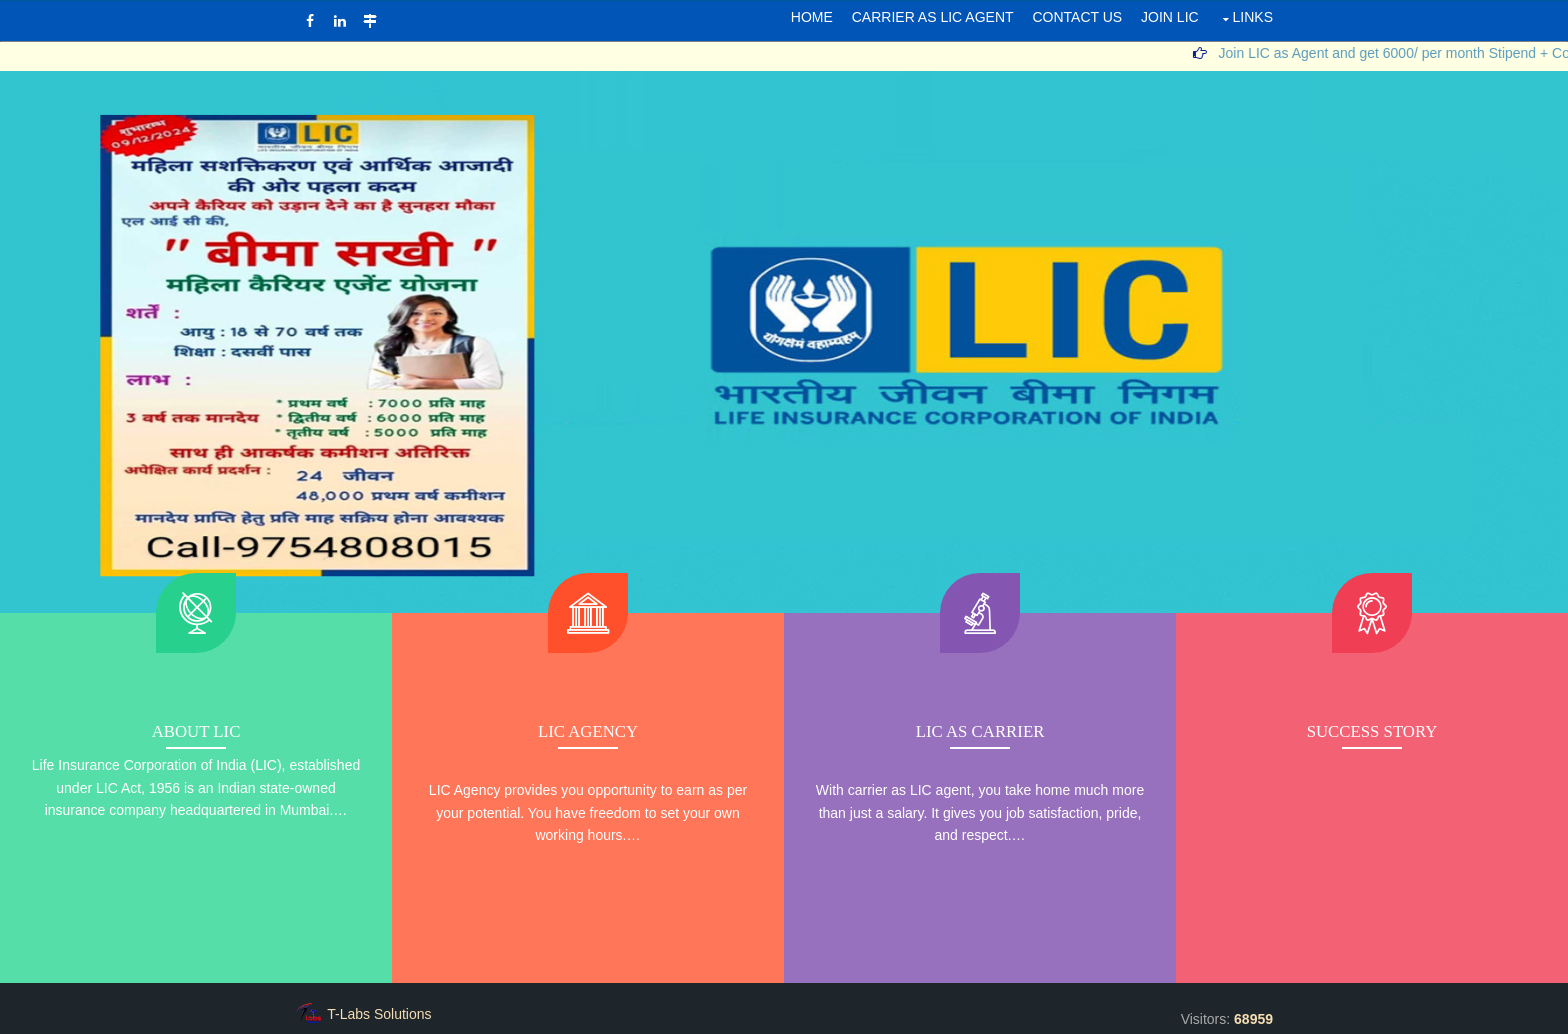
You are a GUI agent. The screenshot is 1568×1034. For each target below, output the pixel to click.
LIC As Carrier (980, 731)
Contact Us (1077, 17)
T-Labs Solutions (379, 1014)
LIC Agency (588, 731)
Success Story (1372, 731)
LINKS (1253, 17)
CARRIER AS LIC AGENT (933, 17)
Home (812, 17)
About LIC (196, 731)
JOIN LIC (1170, 17)
